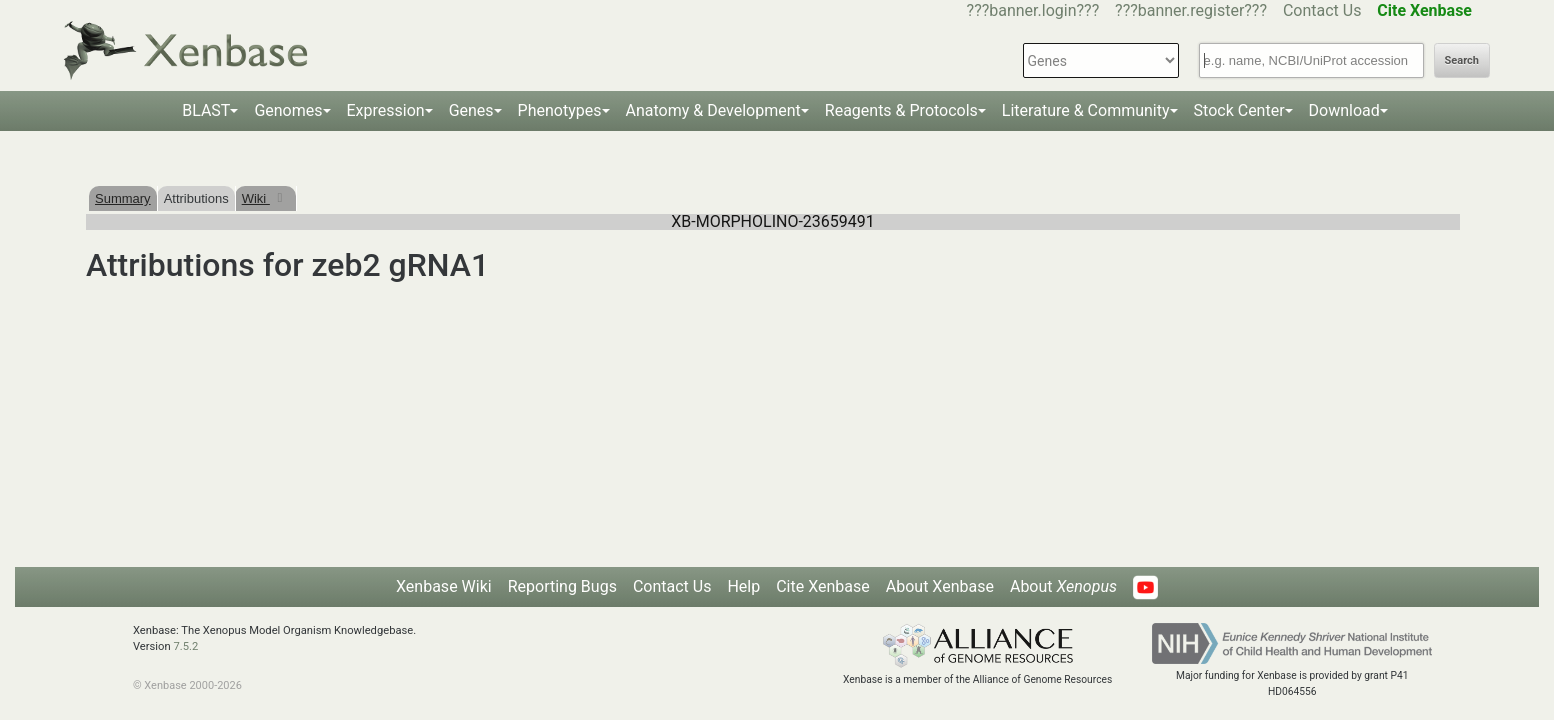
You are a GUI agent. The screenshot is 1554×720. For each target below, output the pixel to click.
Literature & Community (1086, 110)
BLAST (206, 110)
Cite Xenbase (823, 586)
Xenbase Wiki (444, 586)
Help (743, 586)
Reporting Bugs (562, 586)
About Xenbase (940, 586)
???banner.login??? (1033, 10)
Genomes (288, 110)
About (1063, 586)
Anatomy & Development (713, 110)
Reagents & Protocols (901, 110)
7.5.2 (185, 646)
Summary (123, 198)
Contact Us (1322, 10)
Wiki (256, 198)
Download (1344, 110)
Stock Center (1239, 110)
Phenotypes (560, 110)
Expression (386, 110)
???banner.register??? (1191, 10)
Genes (471, 110)
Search (1462, 60)
